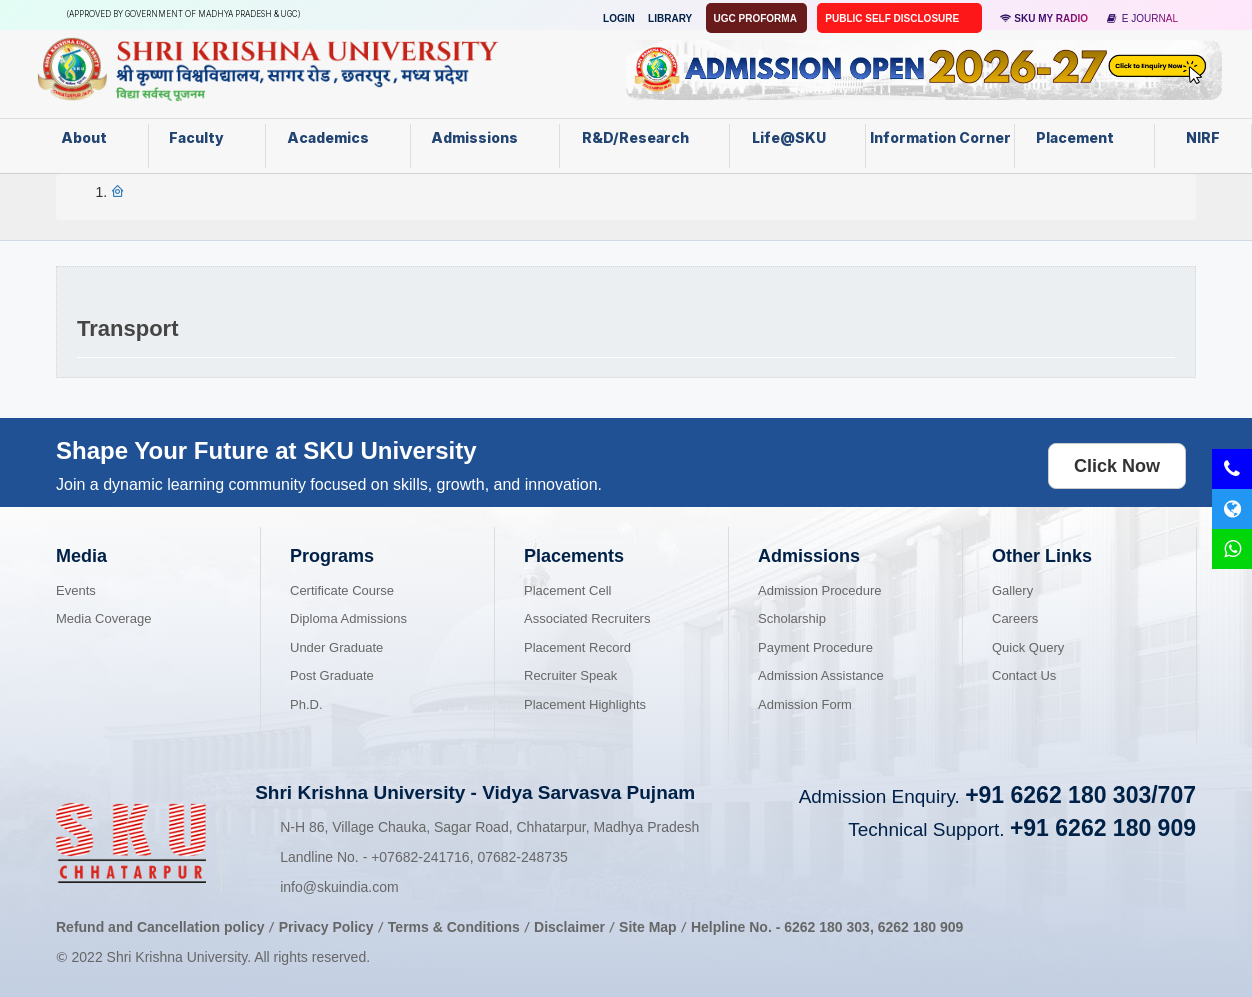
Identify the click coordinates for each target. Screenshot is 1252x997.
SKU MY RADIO (1044, 18)
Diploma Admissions (348, 618)
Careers (1015, 618)
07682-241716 (420, 857)
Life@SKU (797, 137)
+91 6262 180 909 (1103, 828)
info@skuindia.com (339, 887)
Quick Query (1028, 647)
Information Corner (940, 144)
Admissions (484, 137)
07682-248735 (522, 857)
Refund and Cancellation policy (160, 927)
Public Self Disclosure (893, 18)
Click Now (1117, 466)
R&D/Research (644, 137)
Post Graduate (332, 675)
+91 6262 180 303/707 (1080, 795)
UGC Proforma (757, 18)
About (94, 137)
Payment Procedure (815, 647)
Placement (1085, 137)
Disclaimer (569, 927)
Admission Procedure (820, 590)
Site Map (648, 927)
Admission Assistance (821, 675)
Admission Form (805, 704)
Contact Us (1024, 675)
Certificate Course (342, 590)
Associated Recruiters (587, 618)
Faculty (206, 137)
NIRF (1203, 137)
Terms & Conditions (456, 927)
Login (619, 18)
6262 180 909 (921, 927)
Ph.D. (306, 704)
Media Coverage (103, 618)
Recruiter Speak (570, 675)
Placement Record (577, 647)
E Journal (1142, 18)
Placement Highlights (585, 704)
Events (76, 590)
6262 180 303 (827, 927)
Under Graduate (336, 647)
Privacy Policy (326, 927)
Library (670, 18)
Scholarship (792, 618)
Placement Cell (567, 590)
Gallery (1012, 590)
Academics (338, 137)
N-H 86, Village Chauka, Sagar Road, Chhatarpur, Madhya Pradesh (489, 827)
